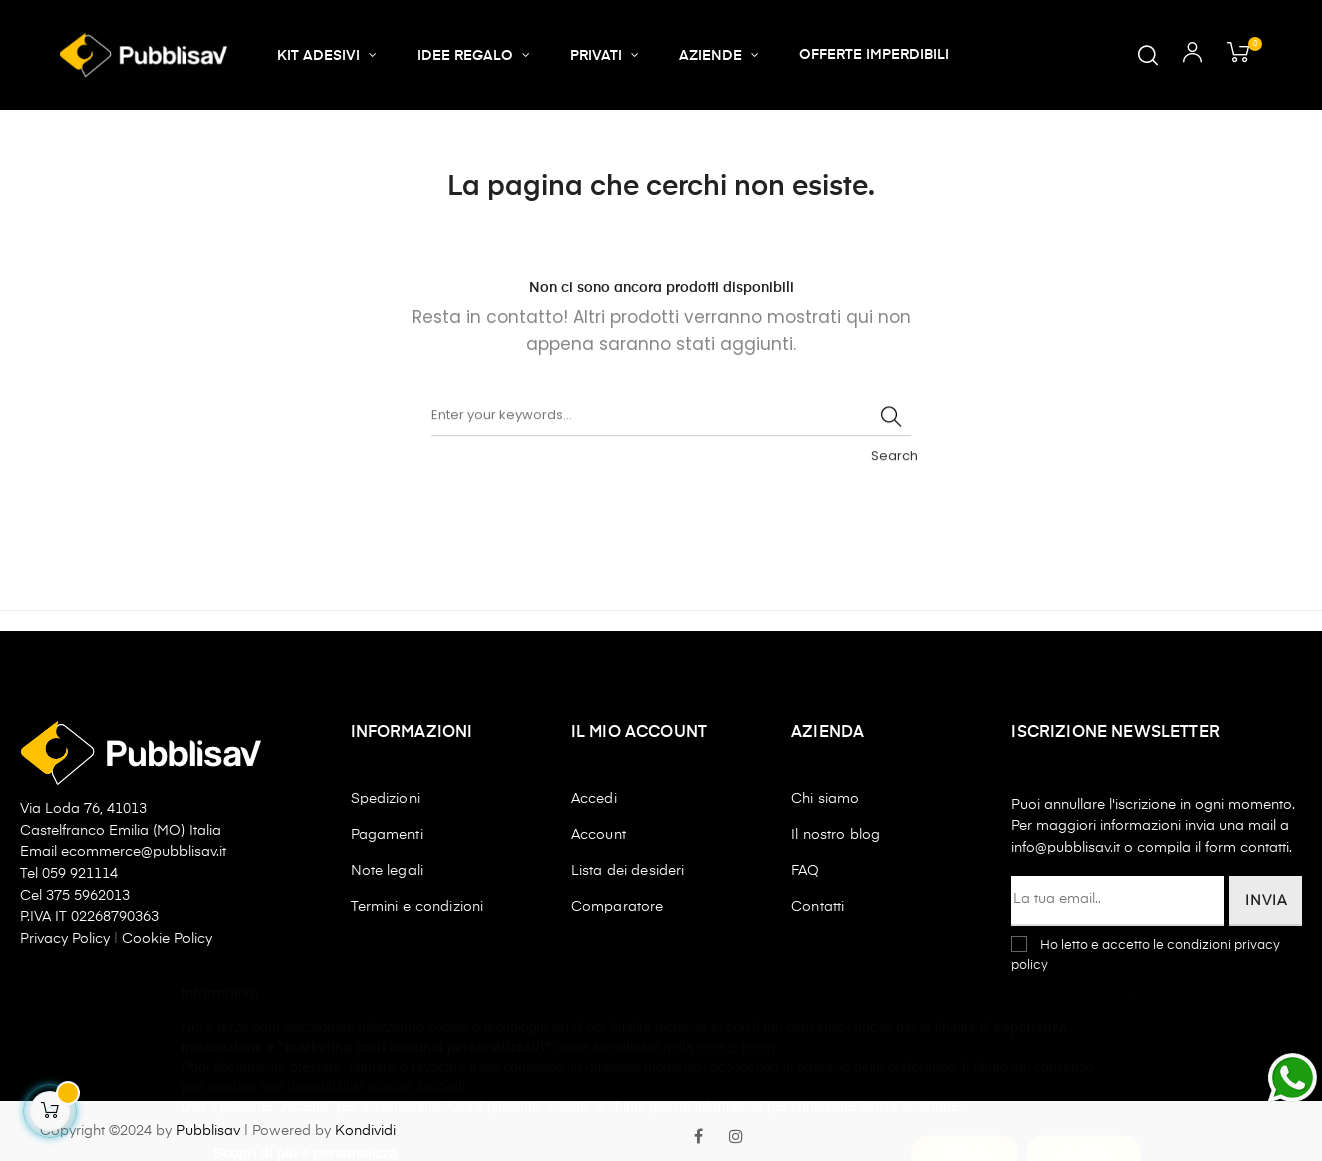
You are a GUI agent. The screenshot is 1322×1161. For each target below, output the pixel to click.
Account (598, 835)
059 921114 (80, 874)
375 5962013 (88, 896)
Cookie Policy (167, 939)
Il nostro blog (835, 835)
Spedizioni (385, 799)
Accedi (594, 799)
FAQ (805, 871)
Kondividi (365, 1131)
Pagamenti (387, 835)
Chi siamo (825, 799)
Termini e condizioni (417, 907)
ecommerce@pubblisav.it (143, 852)
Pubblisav (208, 1131)
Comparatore (617, 907)
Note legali (387, 871)
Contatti (817, 907)
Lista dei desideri (628, 871)
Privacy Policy (67, 939)
